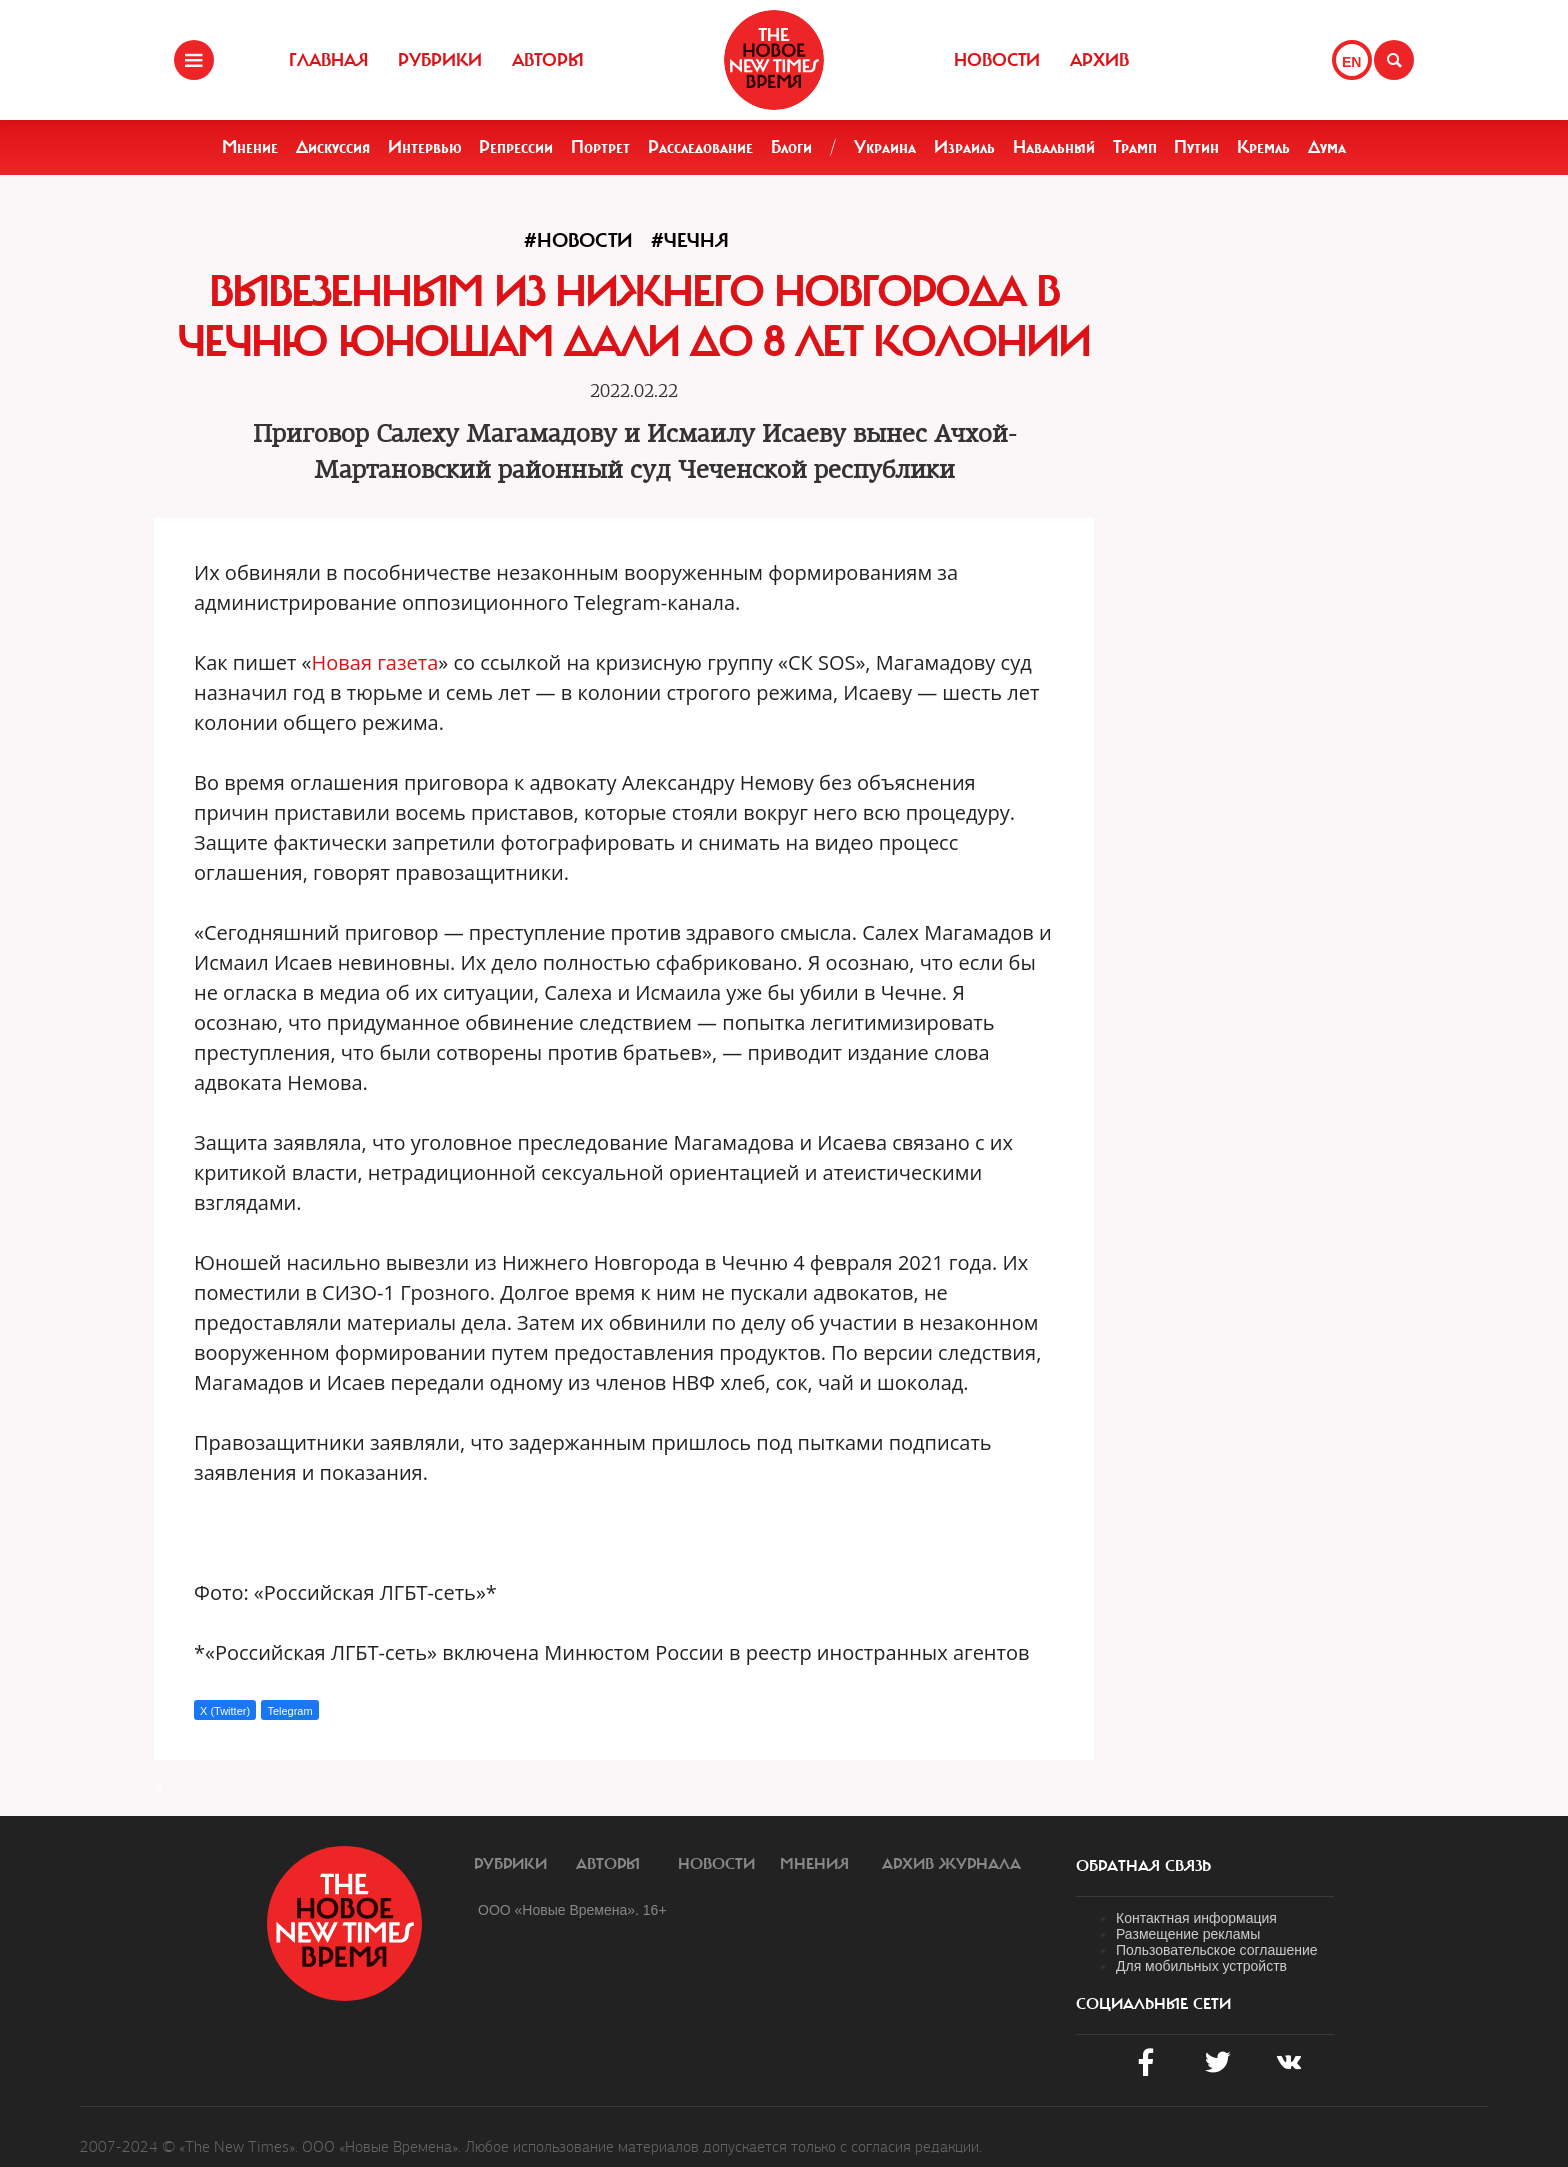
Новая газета (375, 662)
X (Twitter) (225, 1711)
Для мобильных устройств (1201, 1966)
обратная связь (1143, 1866)
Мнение (250, 147)
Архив (1099, 60)
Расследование (700, 147)
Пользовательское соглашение (1217, 1950)
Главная (328, 60)
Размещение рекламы (1188, 1934)
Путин (1196, 147)
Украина (885, 147)
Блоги (791, 147)
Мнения (814, 1864)
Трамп (1135, 147)
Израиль (964, 147)
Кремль (1263, 147)
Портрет (600, 147)
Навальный (1054, 147)
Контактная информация (1196, 1918)
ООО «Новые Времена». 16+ (572, 1910)
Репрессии (516, 147)
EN (1351, 62)
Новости (997, 60)
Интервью (425, 147)
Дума (1327, 147)
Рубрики (440, 60)
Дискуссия (333, 147)
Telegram (289, 1711)
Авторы (548, 60)
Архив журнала (951, 1864)
